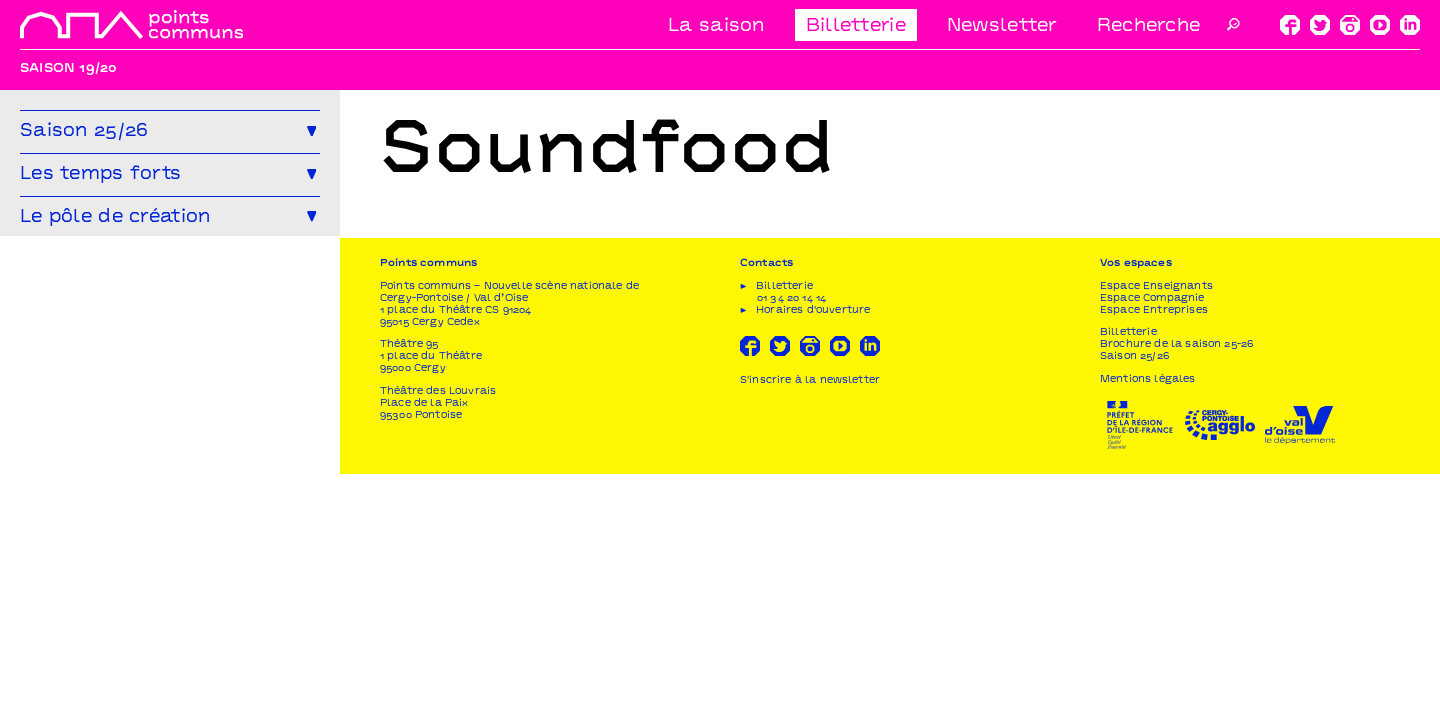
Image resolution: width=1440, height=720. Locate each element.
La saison (716, 26)
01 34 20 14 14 (791, 544)
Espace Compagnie (1152, 544)
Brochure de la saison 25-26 (1176, 590)
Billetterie (856, 26)
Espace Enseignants (1156, 532)
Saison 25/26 (1134, 603)
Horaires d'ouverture (813, 556)
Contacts (766, 510)
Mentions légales (1148, 625)
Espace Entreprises (1154, 556)
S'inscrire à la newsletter (810, 626)
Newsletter (1002, 26)
